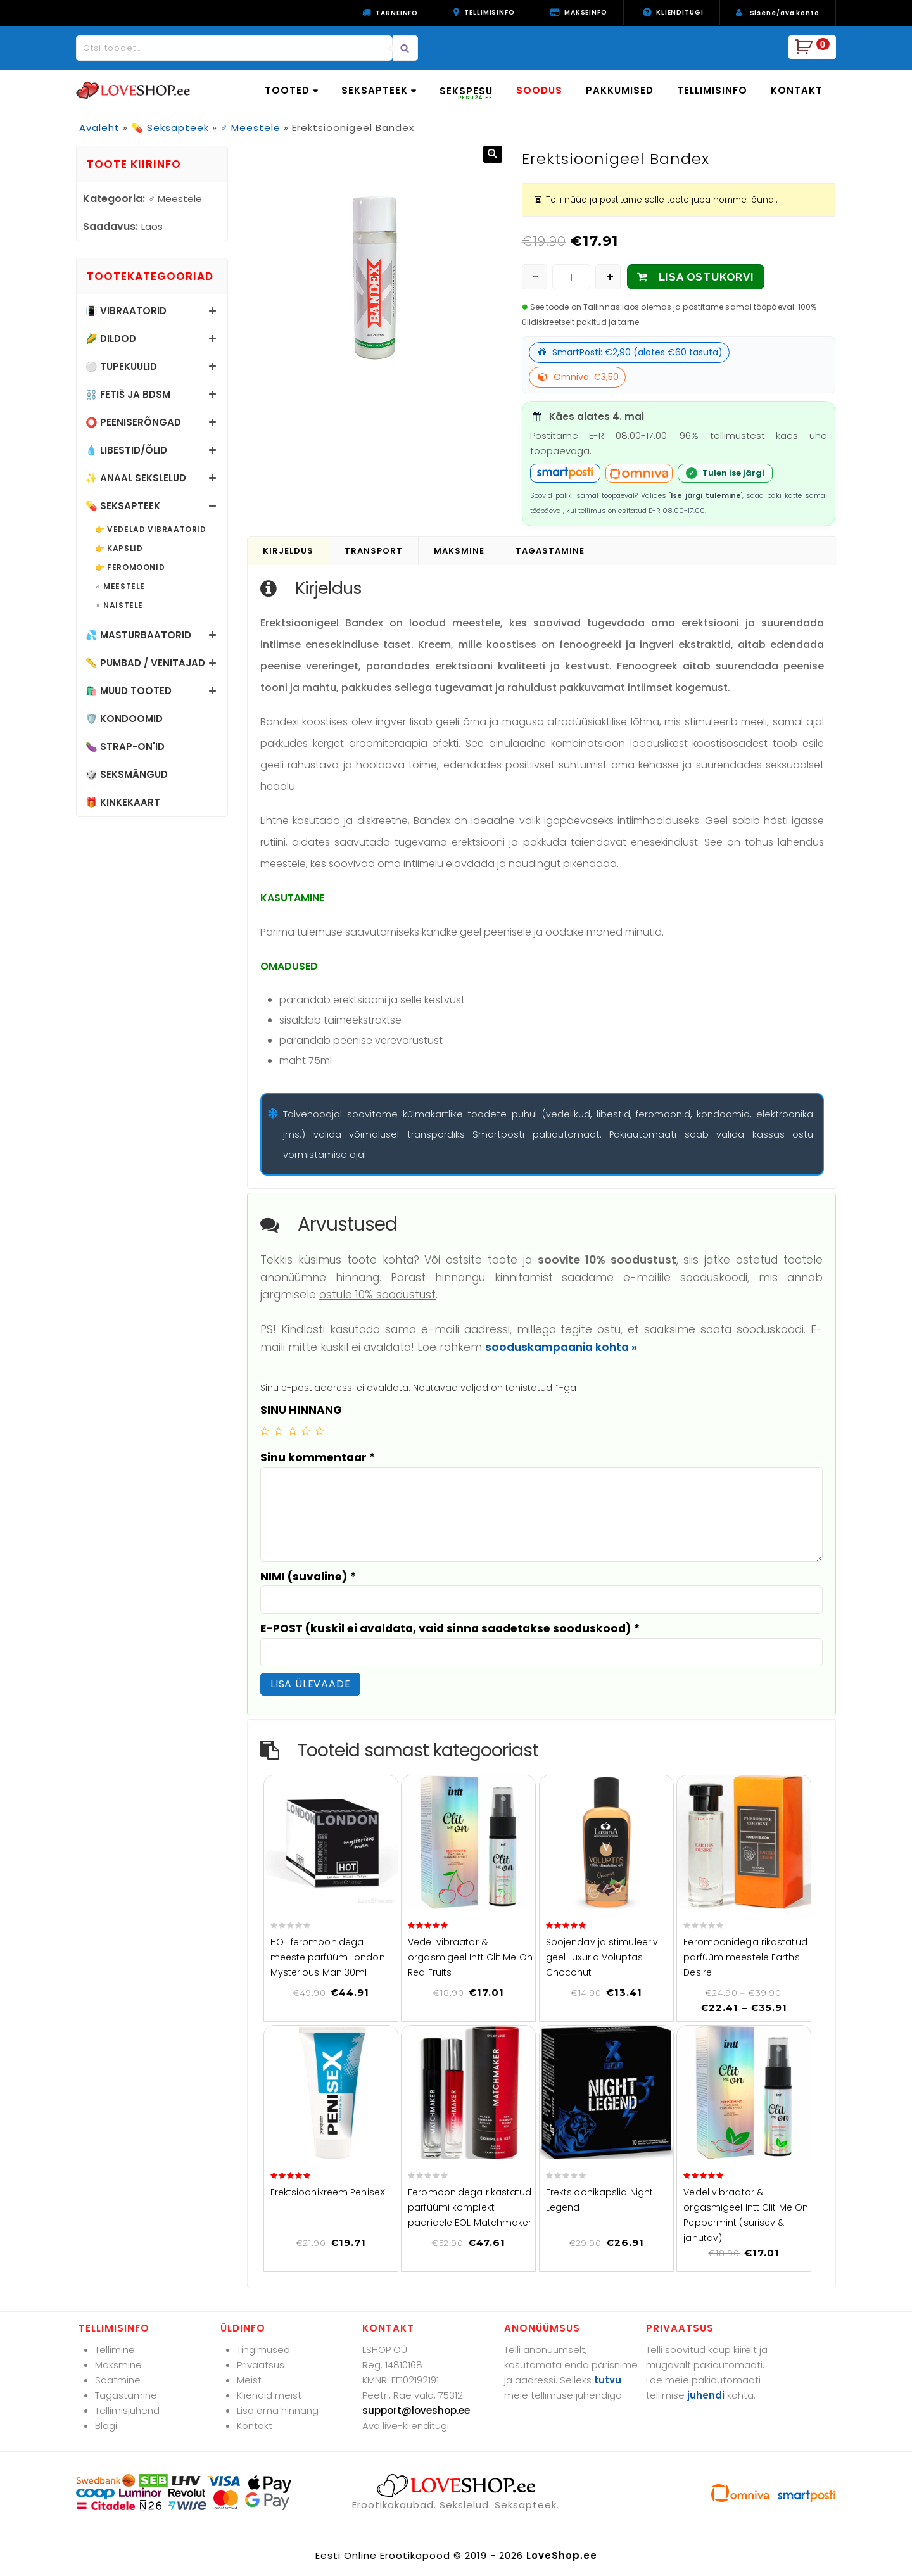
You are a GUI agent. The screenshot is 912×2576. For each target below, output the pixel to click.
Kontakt (254, 2425)
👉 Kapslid (118, 548)
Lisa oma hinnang (278, 2410)
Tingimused (263, 2349)
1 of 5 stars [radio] (264, 1430)
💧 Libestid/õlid (126, 450)
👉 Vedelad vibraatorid (150, 529)
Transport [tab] (374, 551)
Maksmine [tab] (459, 551)
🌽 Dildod (111, 338)
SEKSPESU (466, 92)
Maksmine (118, 2364)
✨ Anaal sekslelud (136, 478)
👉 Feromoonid (130, 567)
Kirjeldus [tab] (288, 551)
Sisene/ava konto (785, 13)
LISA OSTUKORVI (706, 276)
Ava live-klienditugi (405, 2425)
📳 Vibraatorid (126, 310)
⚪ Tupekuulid (121, 366)
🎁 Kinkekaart (123, 802)
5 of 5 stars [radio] (319, 1430)
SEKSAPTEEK (378, 90)
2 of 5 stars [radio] (278, 1430)
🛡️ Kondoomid (124, 718)
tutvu (607, 2380)
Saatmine (118, 2380)
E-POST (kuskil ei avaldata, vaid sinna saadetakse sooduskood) (450, 1628)
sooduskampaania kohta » (561, 1347)
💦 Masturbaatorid (138, 635)
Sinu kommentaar (317, 1457)
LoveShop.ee (561, 2555)
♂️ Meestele (250, 127)
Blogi (106, 2425)
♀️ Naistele (119, 605)
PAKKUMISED (620, 90)
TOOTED (291, 90)
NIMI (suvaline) (308, 1576)
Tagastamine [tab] (550, 551)
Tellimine (115, 2349)
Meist (249, 2380)
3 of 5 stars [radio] (292, 1430)
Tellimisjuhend (127, 2410)
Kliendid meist (269, 2395)
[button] (492, 154)
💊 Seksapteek (170, 127)
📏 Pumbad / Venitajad (145, 662)
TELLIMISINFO (712, 90)
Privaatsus (260, 2364)
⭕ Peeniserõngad (133, 422)
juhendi (706, 2395)
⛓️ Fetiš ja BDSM (128, 394)
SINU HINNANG (301, 1410)
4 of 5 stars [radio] (305, 1430)
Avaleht (99, 127)
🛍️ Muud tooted (129, 690)
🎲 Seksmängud (127, 774)
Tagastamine (126, 2395)
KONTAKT (797, 90)
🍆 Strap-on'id (125, 746)
